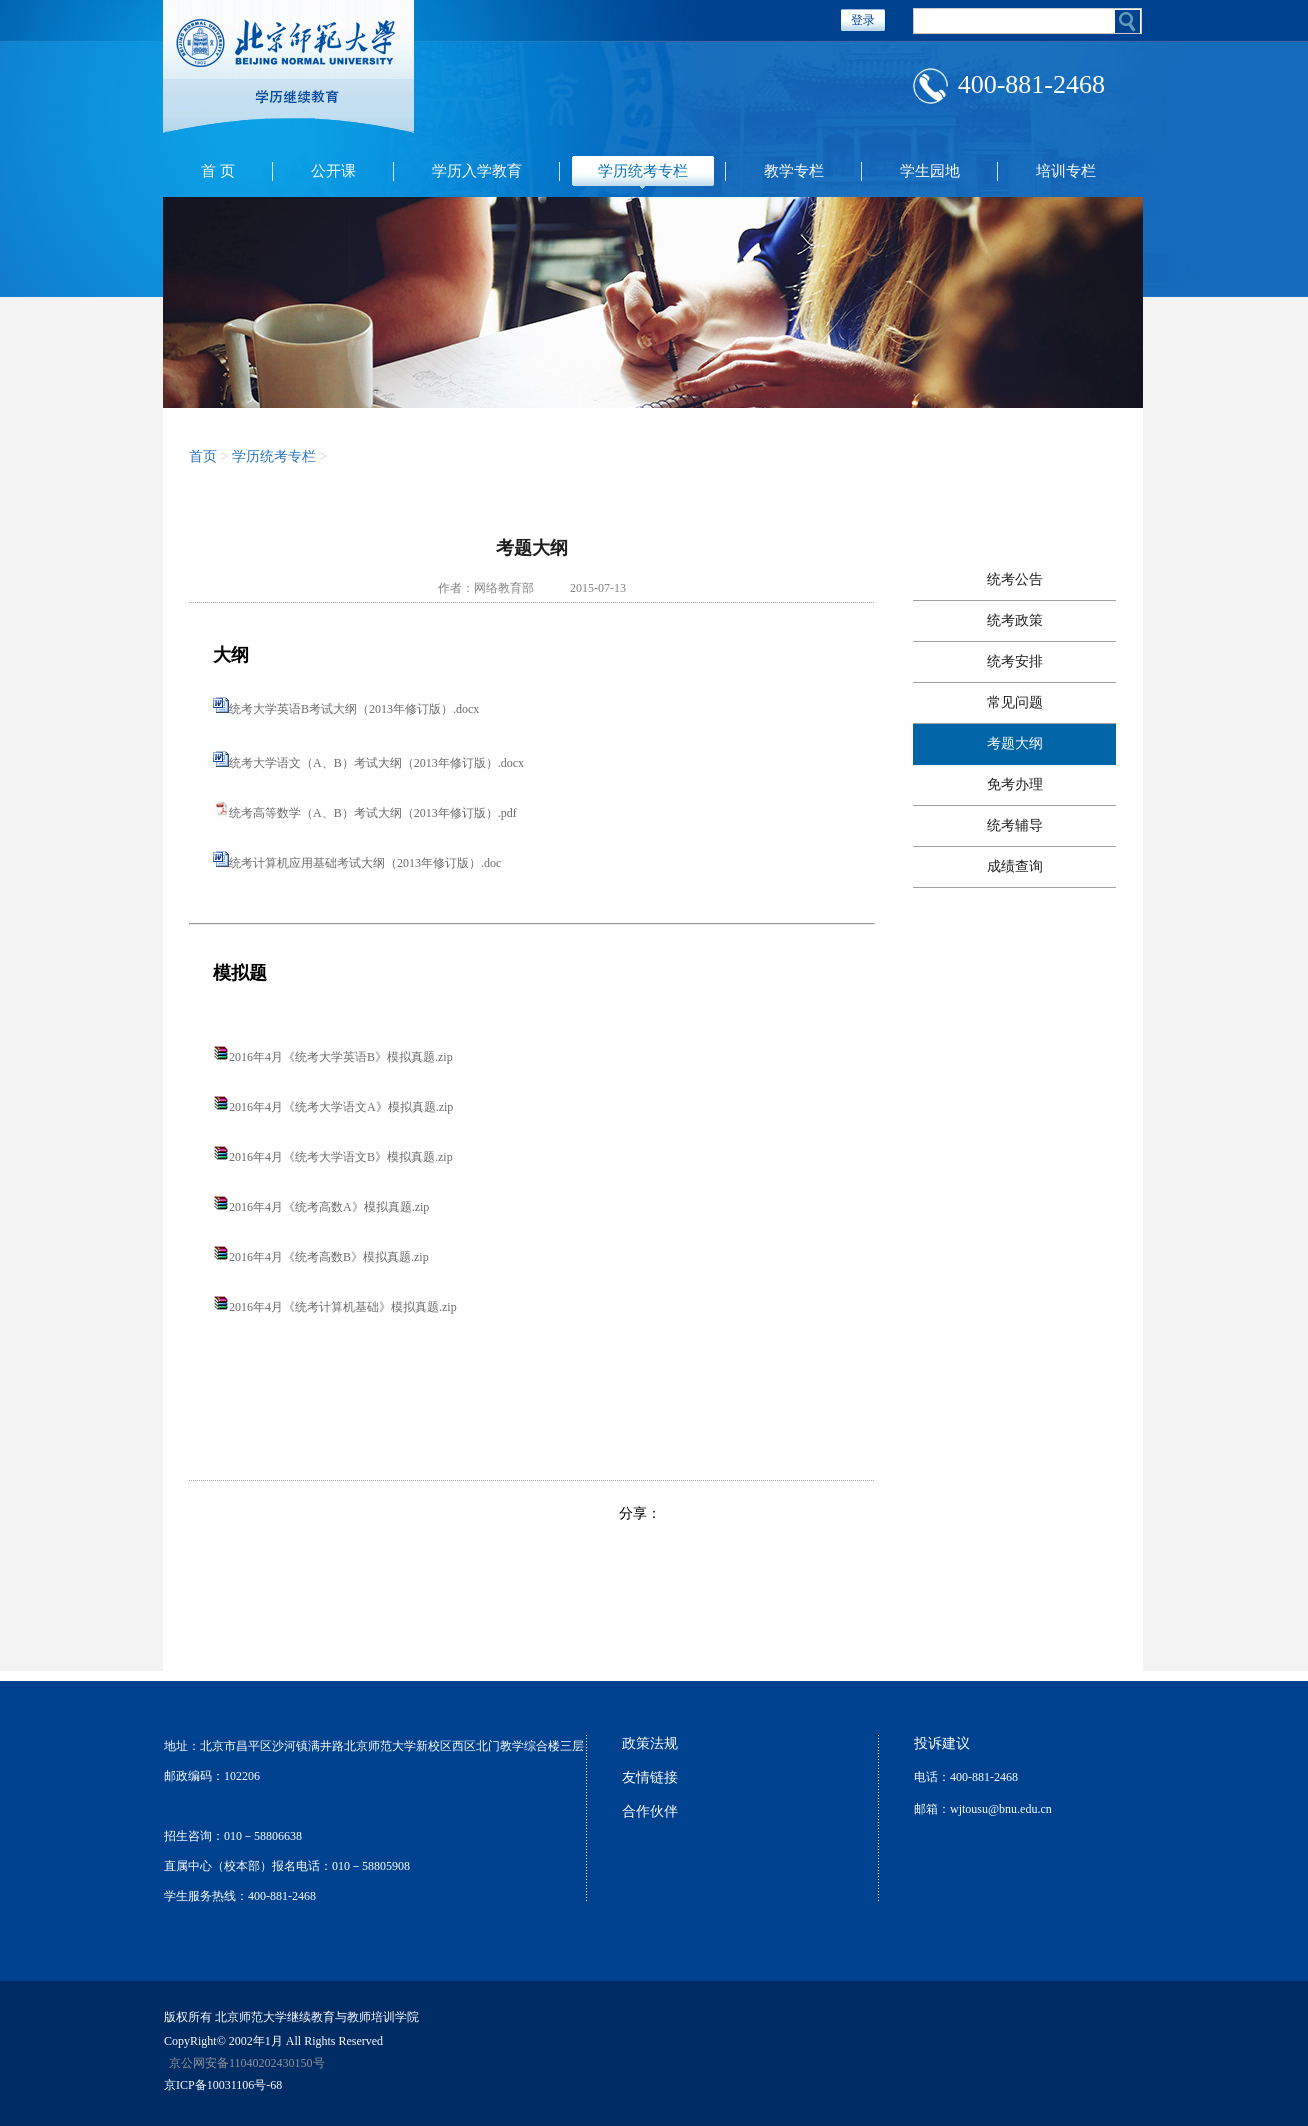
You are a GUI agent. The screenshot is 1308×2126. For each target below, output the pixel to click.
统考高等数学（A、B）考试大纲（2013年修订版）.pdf (373, 813)
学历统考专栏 (643, 171)
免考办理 (1015, 784)
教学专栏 (794, 171)
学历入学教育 (477, 171)
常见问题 (1015, 702)
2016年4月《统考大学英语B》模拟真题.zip (341, 1057)
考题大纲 (1015, 743)
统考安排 (1015, 661)
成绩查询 (1015, 866)
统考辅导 (1015, 825)
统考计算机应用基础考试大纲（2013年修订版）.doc (365, 863)
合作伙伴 (650, 1811)
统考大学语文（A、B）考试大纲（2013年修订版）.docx (376, 763)
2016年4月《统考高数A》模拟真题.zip (329, 1207)
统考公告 (1015, 579)
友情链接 (650, 1777)
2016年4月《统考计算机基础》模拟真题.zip (343, 1307)
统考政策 (1015, 620)
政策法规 (650, 1743)
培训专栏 (1066, 171)
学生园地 (930, 171)
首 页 (218, 171)
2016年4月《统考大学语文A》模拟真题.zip (341, 1107)
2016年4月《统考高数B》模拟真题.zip (329, 1257)
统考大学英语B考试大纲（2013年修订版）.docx (354, 709)
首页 (203, 456)
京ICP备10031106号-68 (223, 2085)
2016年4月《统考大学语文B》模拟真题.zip (341, 1157)
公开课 (333, 171)
